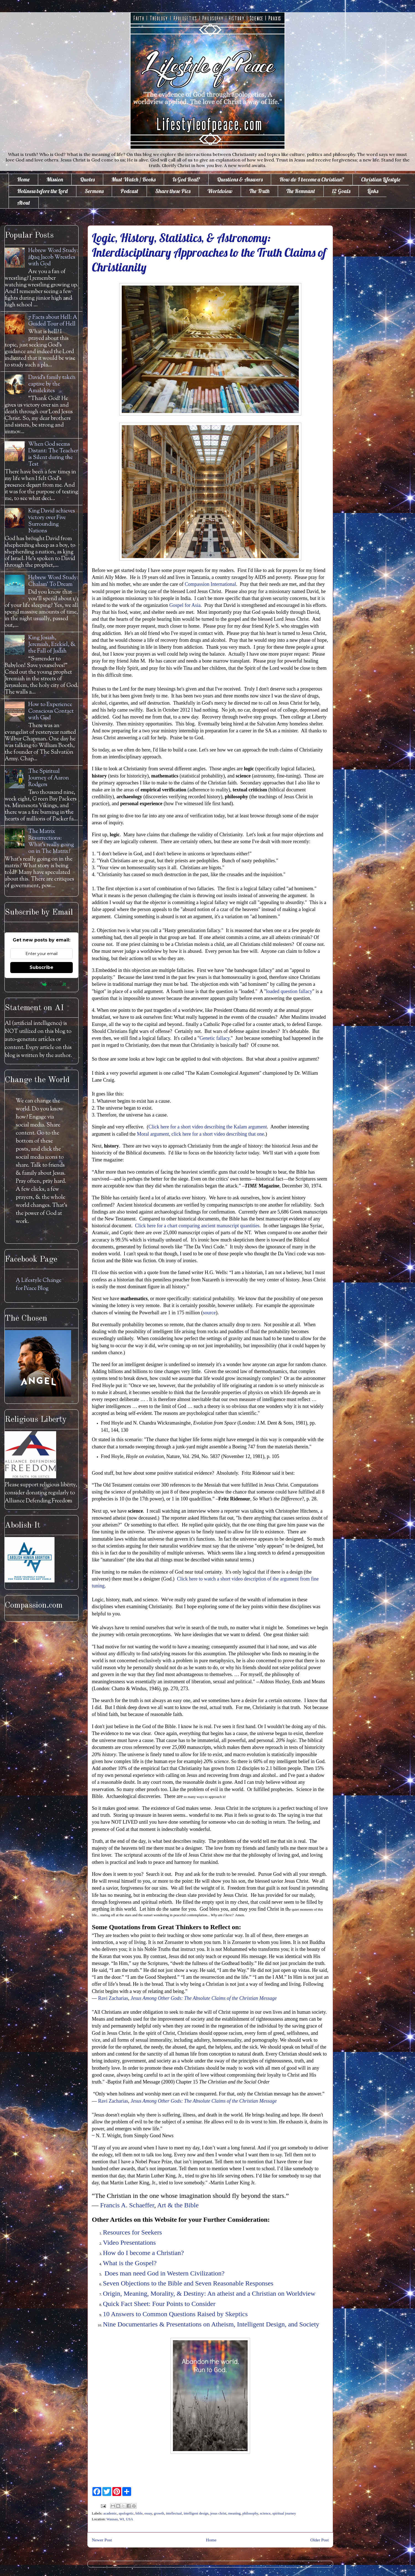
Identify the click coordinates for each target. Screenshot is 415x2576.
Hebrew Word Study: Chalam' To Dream (53, 581)
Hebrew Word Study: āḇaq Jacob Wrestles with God (53, 257)
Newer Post (102, 2539)
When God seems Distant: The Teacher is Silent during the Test (53, 454)
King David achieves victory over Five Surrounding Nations (51, 521)
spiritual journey (284, 2513)
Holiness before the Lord (42, 191)
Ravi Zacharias (113, 1998)
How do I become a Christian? (311, 179)
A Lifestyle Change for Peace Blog (38, 1285)
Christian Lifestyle (380, 179)
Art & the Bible (178, 2205)
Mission (54, 179)
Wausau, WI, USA (120, 2519)
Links (372, 191)
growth (159, 2513)
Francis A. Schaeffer (127, 2205)
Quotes (87, 179)
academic (110, 2513)
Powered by (41, 984)
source (209, 1312)
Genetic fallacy (214, 1038)
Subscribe (41, 967)
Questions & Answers (240, 179)
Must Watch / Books (133, 179)
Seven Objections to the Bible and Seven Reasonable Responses (188, 2283)
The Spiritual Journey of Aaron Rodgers (48, 778)
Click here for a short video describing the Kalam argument (208, 1127)
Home (23, 179)
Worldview (219, 191)
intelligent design (196, 2513)
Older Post (319, 2539)
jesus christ (218, 2513)
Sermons (94, 191)
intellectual (174, 2513)
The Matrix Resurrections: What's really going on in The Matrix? (51, 842)
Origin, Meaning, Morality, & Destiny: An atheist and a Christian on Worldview (209, 2293)
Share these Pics (172, 191)
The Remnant (300, 191)
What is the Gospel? (130, 2263)
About (23, 202)
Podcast (129, 191)
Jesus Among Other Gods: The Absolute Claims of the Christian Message (204, 1998)
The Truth (259, 191)
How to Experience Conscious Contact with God (51, 711)
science (265, 2513)
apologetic (126, 2513)
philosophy (250, 2513)
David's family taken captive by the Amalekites (52, 384)
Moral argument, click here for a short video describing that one (200, 1134)
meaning (234, 2513)
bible (139, 2513)
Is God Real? (186, 179)
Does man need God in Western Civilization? (165, 2273)
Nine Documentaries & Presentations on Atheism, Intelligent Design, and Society (211, 2324)
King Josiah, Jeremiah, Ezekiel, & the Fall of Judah (52, 644)
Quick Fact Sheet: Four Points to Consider (159, 2303)
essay (148, 2513)
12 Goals (341, 191)
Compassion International (210, 584)
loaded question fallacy (289, 991)
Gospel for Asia (185, 605)
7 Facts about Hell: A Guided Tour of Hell (52, 321)
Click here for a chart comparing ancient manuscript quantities (197, 1225)
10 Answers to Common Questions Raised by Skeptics (175, 2314)
